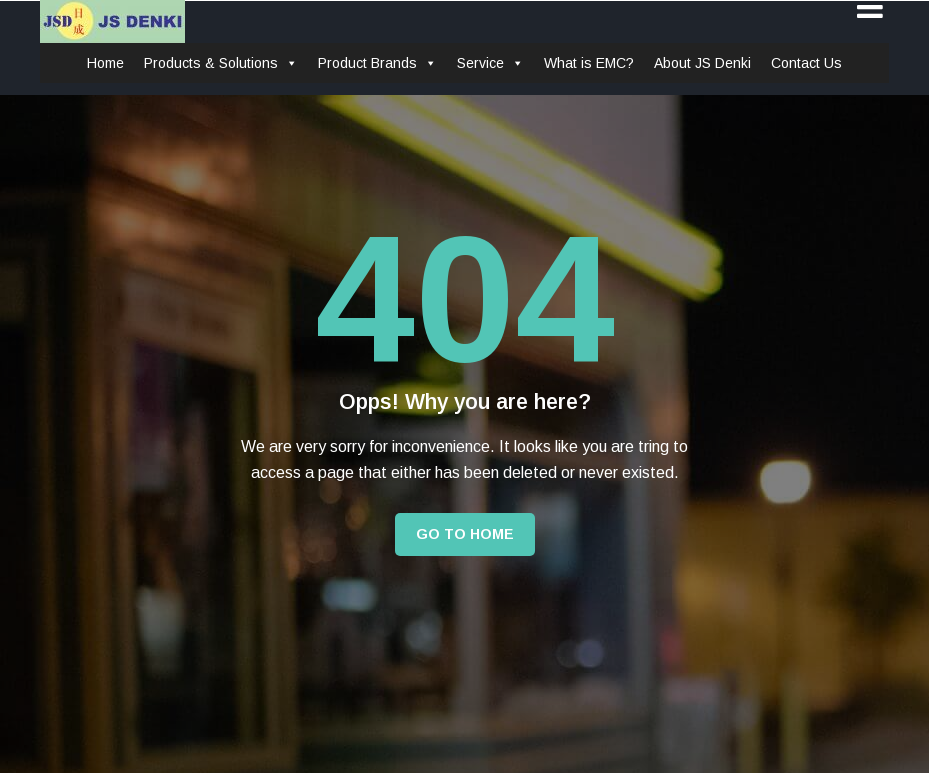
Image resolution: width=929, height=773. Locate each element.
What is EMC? (589, 63)
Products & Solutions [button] (221, 63)
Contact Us (806, 63)
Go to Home (465, 534)
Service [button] (490, 63)
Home (105, 63)
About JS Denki (702, 63)
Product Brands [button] (377, 63)
